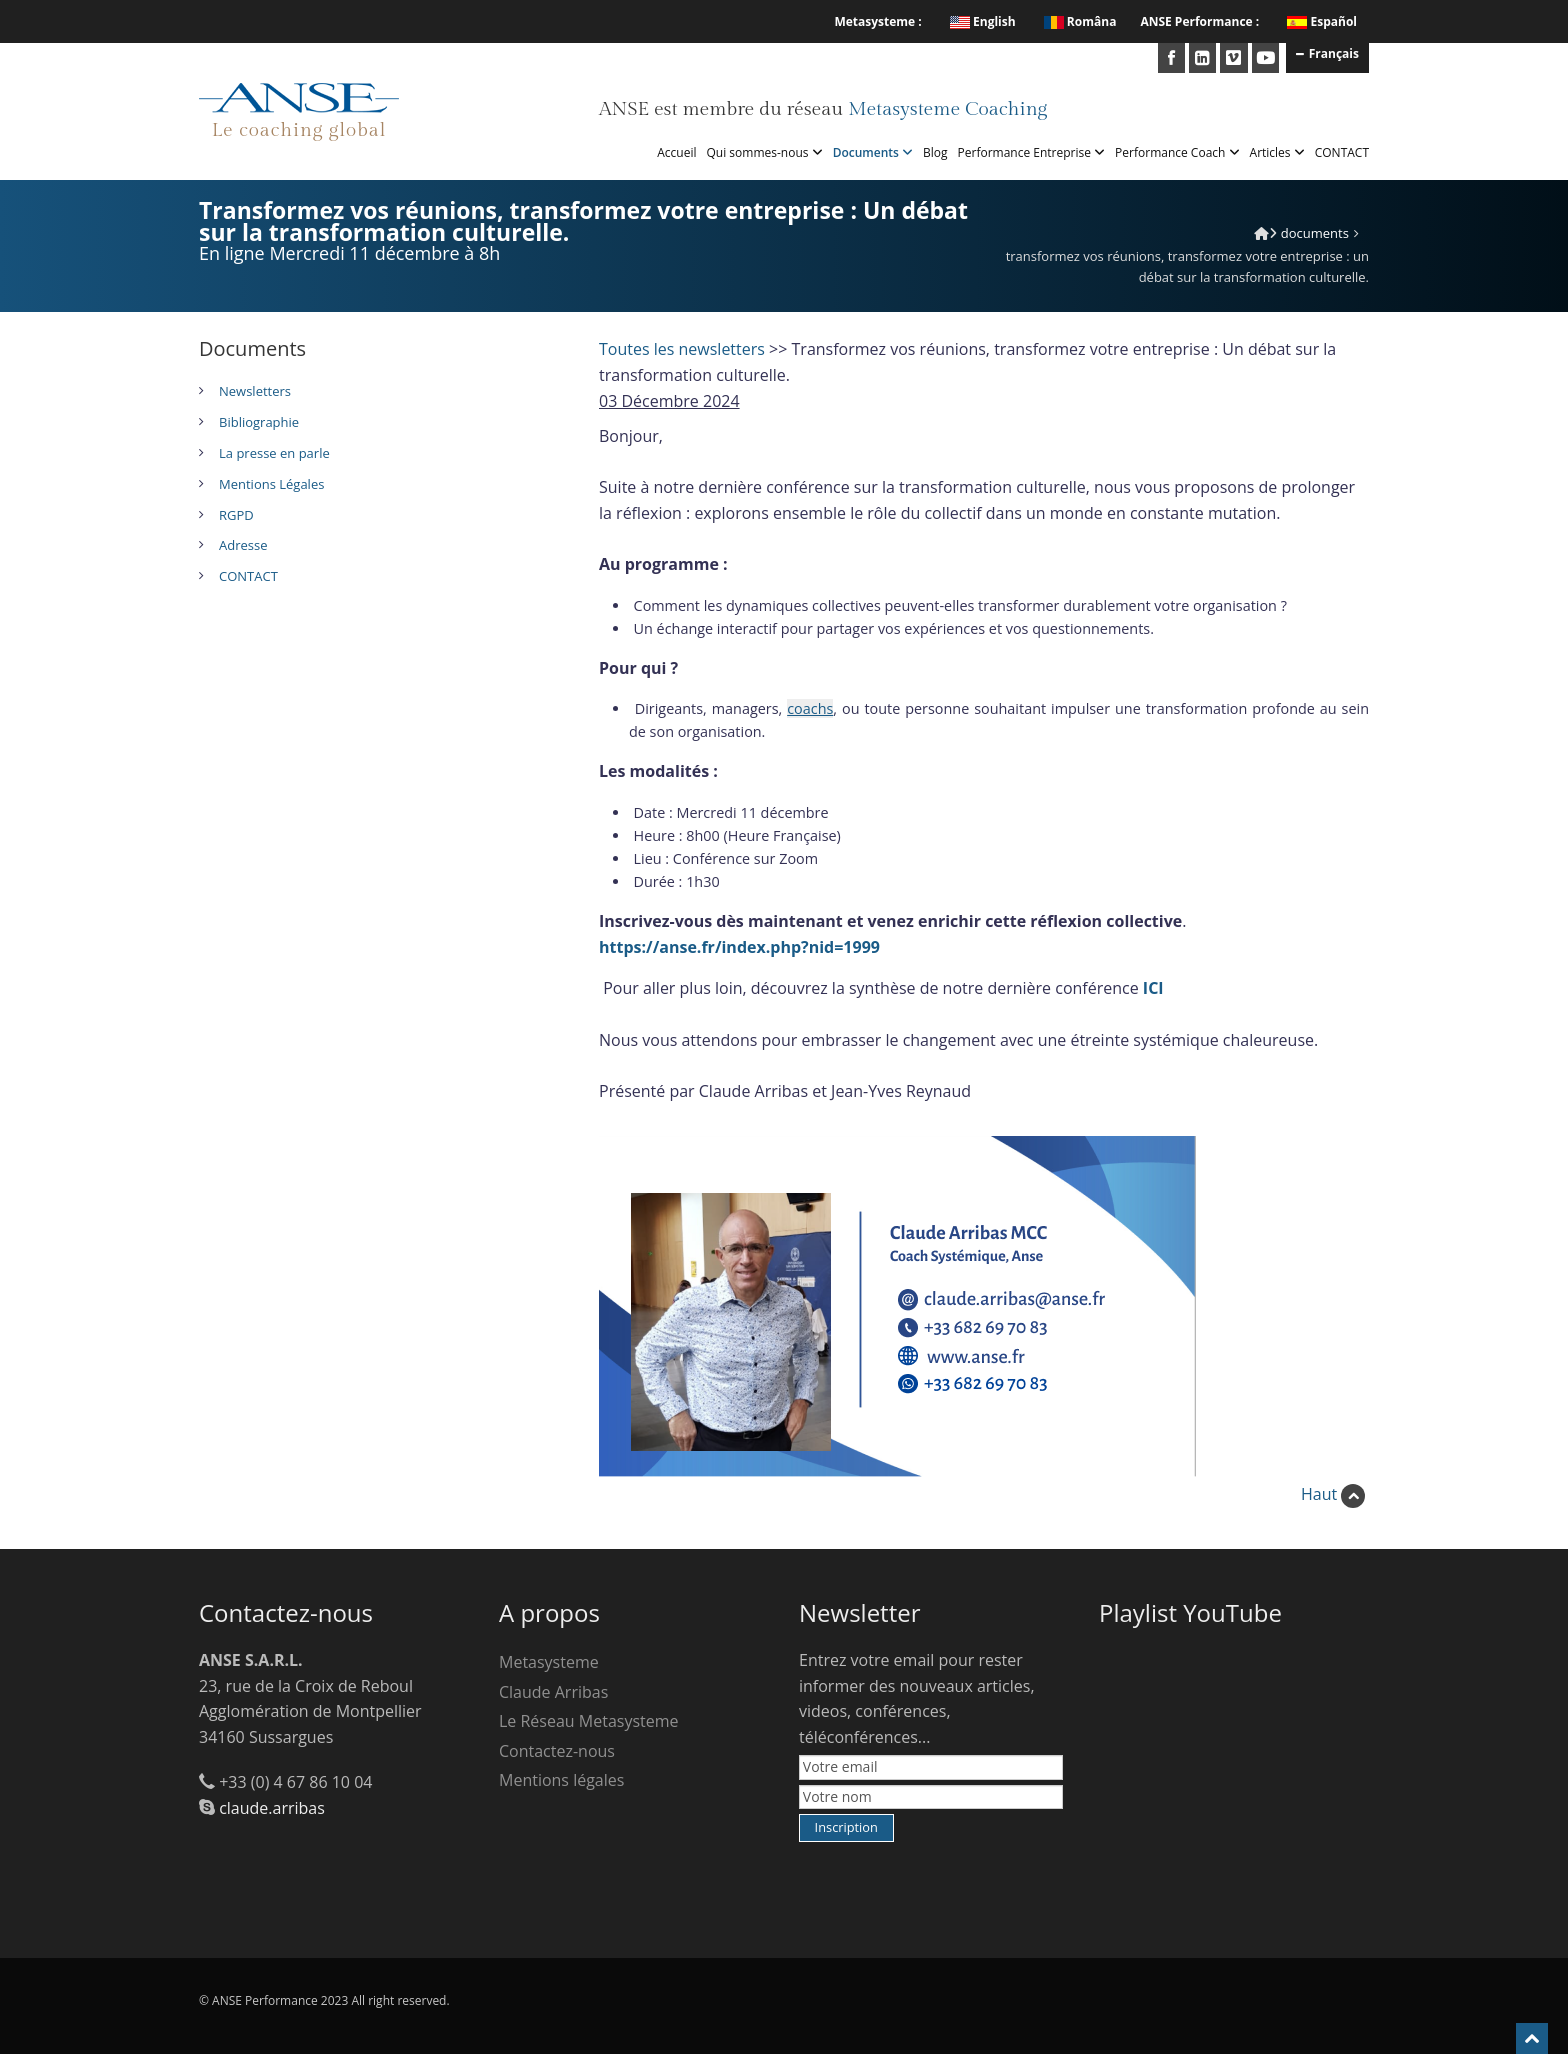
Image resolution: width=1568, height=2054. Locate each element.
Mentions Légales (271, 484)
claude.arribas (272, 1808)
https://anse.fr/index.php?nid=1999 (739, 947)
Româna (1080, 21)
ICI (1153, 988)
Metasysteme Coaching (947, 109)
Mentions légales (561, 1780)
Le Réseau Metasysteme (589, 1721)
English (983, 21)
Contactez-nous (557, 1751)
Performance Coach (1177, 152)
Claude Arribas (553, 1692)
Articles (1277, 152)
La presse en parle (274, 453)
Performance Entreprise (1032, 152)
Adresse (243, 545)
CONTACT (1342, 152)
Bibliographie (259, 422)
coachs (810, 708)
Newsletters (255, 391)
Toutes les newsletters (682, 349)
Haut (1333, 1494)
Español (1333, 21)
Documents (873, 152)
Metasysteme (549, 1662)
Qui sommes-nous (765, 152)
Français (1327, 53)
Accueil (676, 152)
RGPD (236, 515)
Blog (935, 152)
